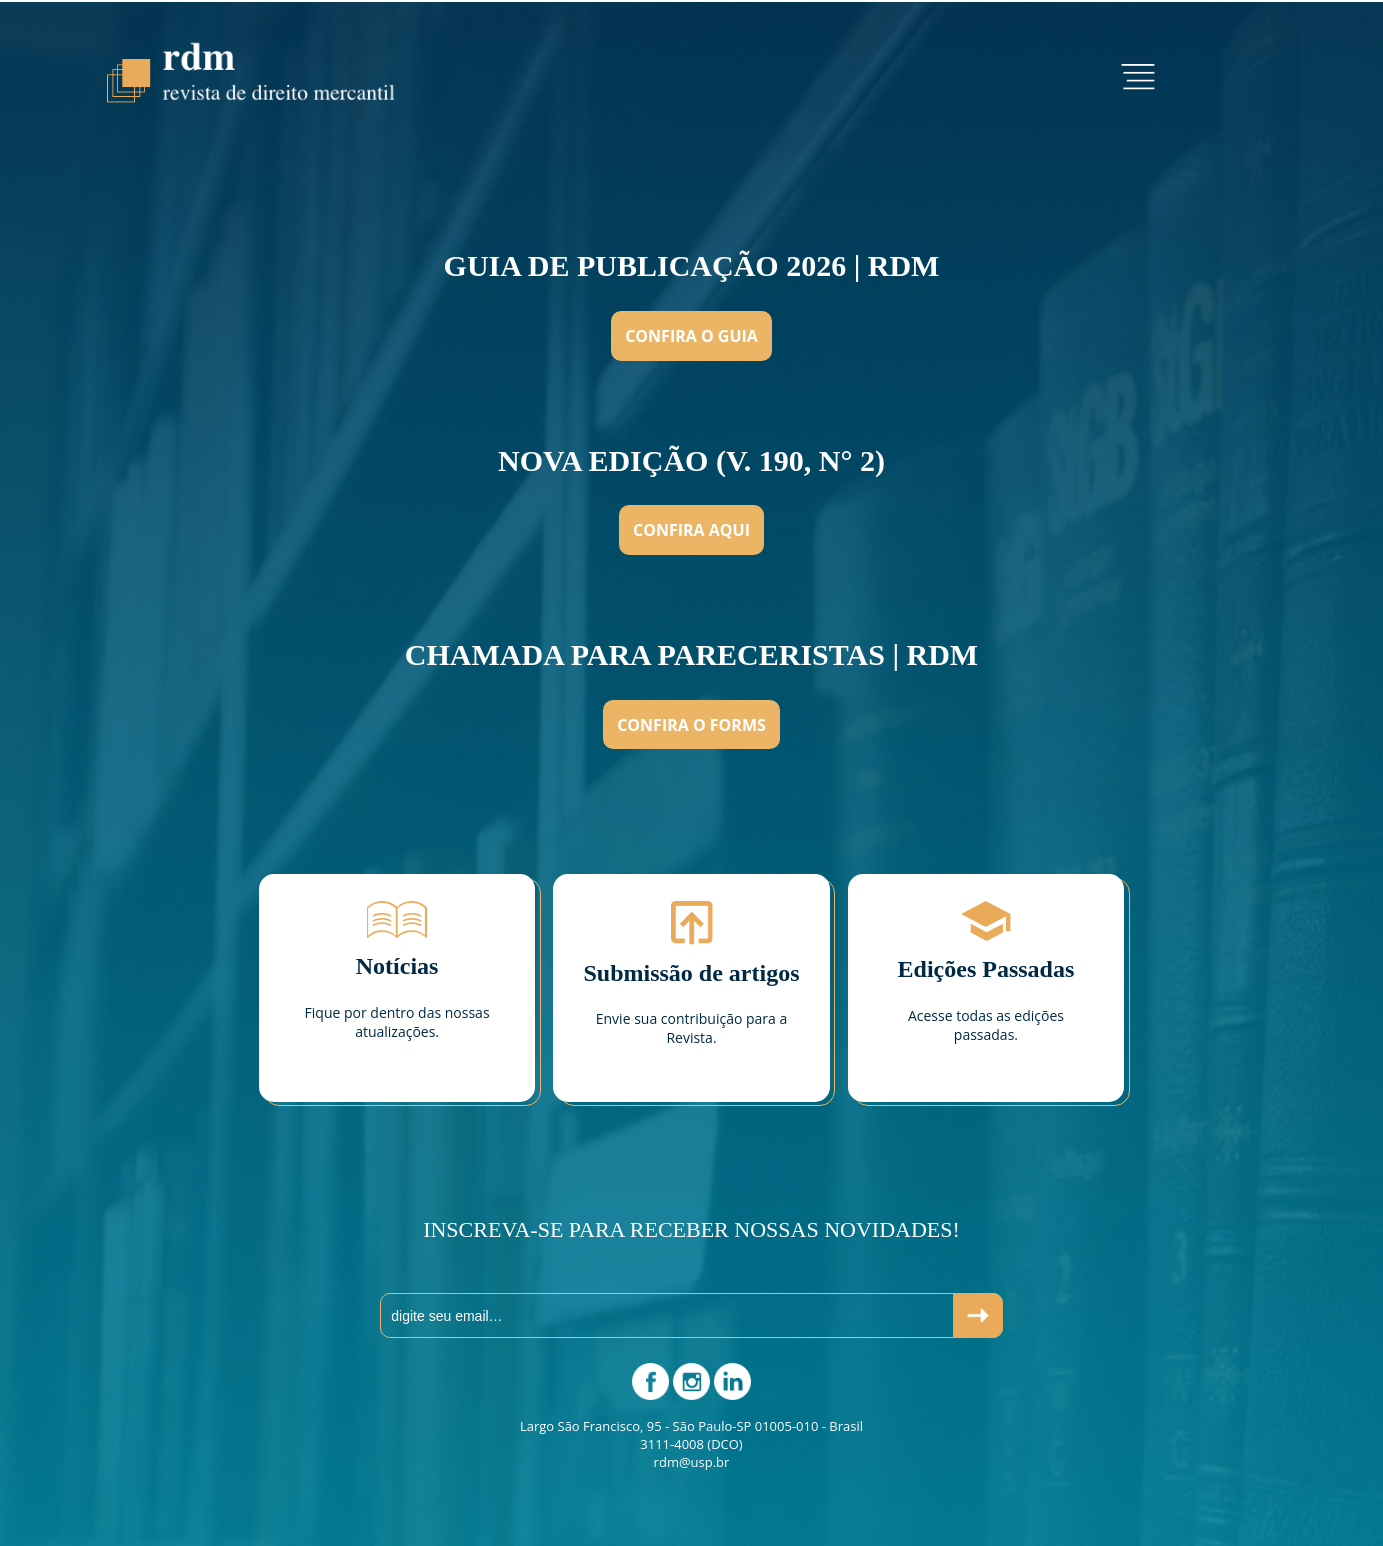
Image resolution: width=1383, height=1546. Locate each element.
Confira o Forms (691, 725)
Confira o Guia (691, 336)
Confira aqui (691, 530)
